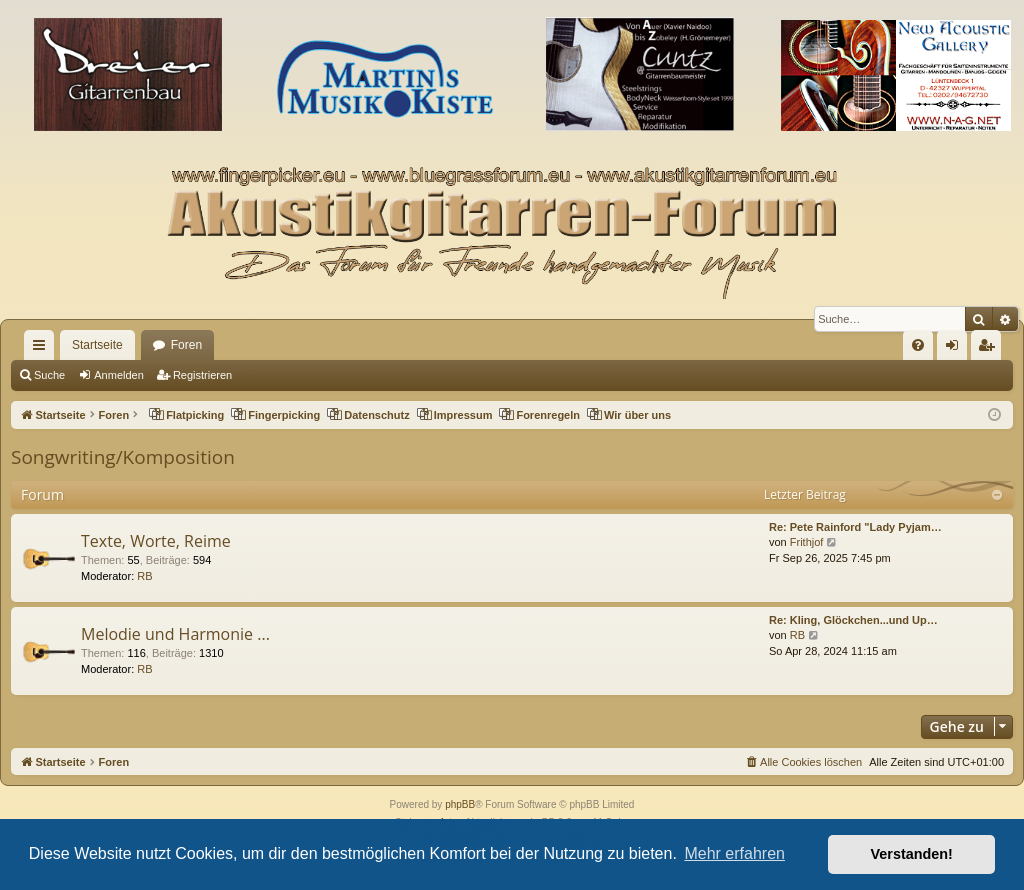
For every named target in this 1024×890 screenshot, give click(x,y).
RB (144, 576)
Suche (49, 375)
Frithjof (807, 542)
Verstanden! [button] (912, 854)
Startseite (97, 345)
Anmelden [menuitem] (956, 349)
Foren (186, 345)
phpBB (460, 804)
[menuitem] (918, 345)
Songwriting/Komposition (123, 457)
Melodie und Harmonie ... (175, 634)
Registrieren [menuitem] (990, 349)
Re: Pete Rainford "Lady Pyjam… (855, 527)
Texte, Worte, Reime (156, 541)
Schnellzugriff (43, 349)
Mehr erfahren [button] (734, 853)
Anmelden (119, 375)
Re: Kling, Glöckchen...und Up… (853, 620)
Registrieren (202, 375)
